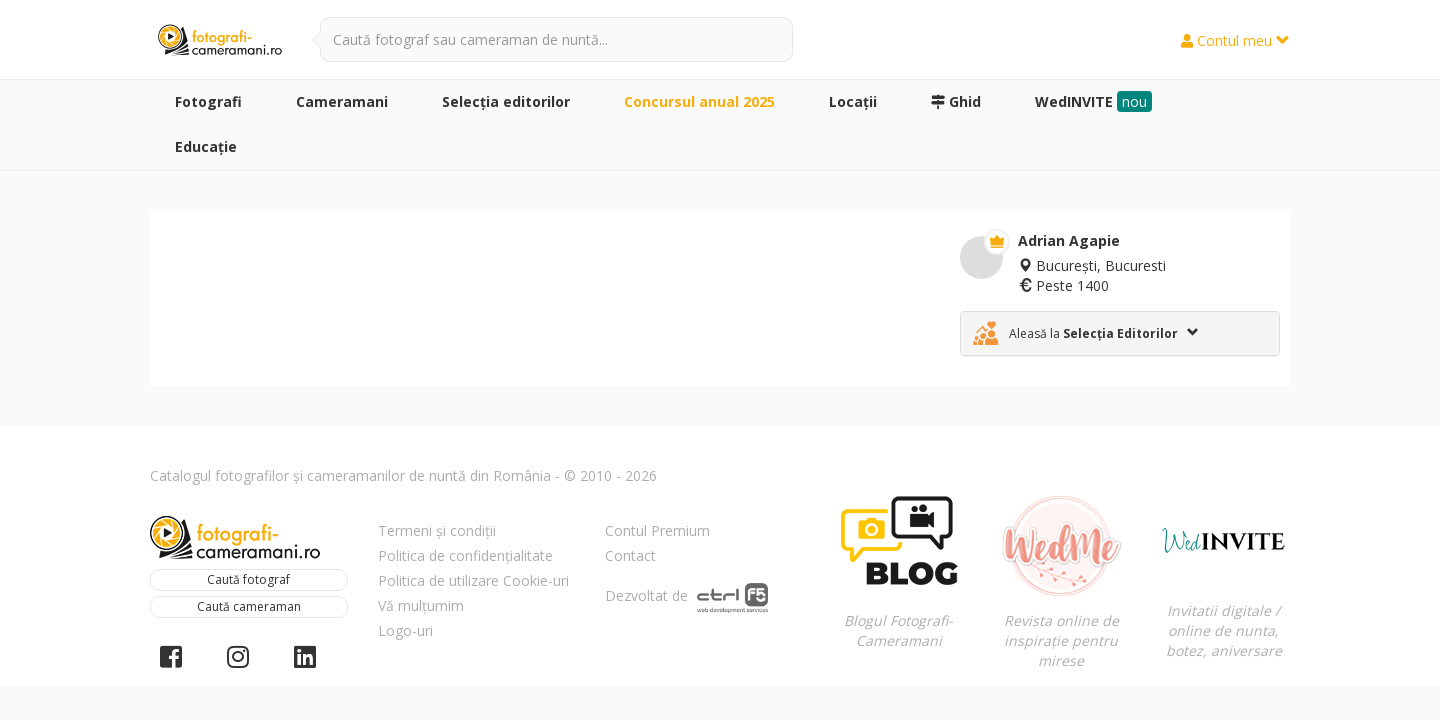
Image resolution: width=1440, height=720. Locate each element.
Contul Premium (657, 530)
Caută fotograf (248, 579)
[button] (1120, 333)
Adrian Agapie (1069, 240)
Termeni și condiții (437, 530)
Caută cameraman (249, 606)
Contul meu (1235, 40)
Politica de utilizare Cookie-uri (473, 580)
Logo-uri (405, 630)
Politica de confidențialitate (465, 555)
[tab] (1120, 333)
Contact (630, 555)
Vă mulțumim (421, 605)
